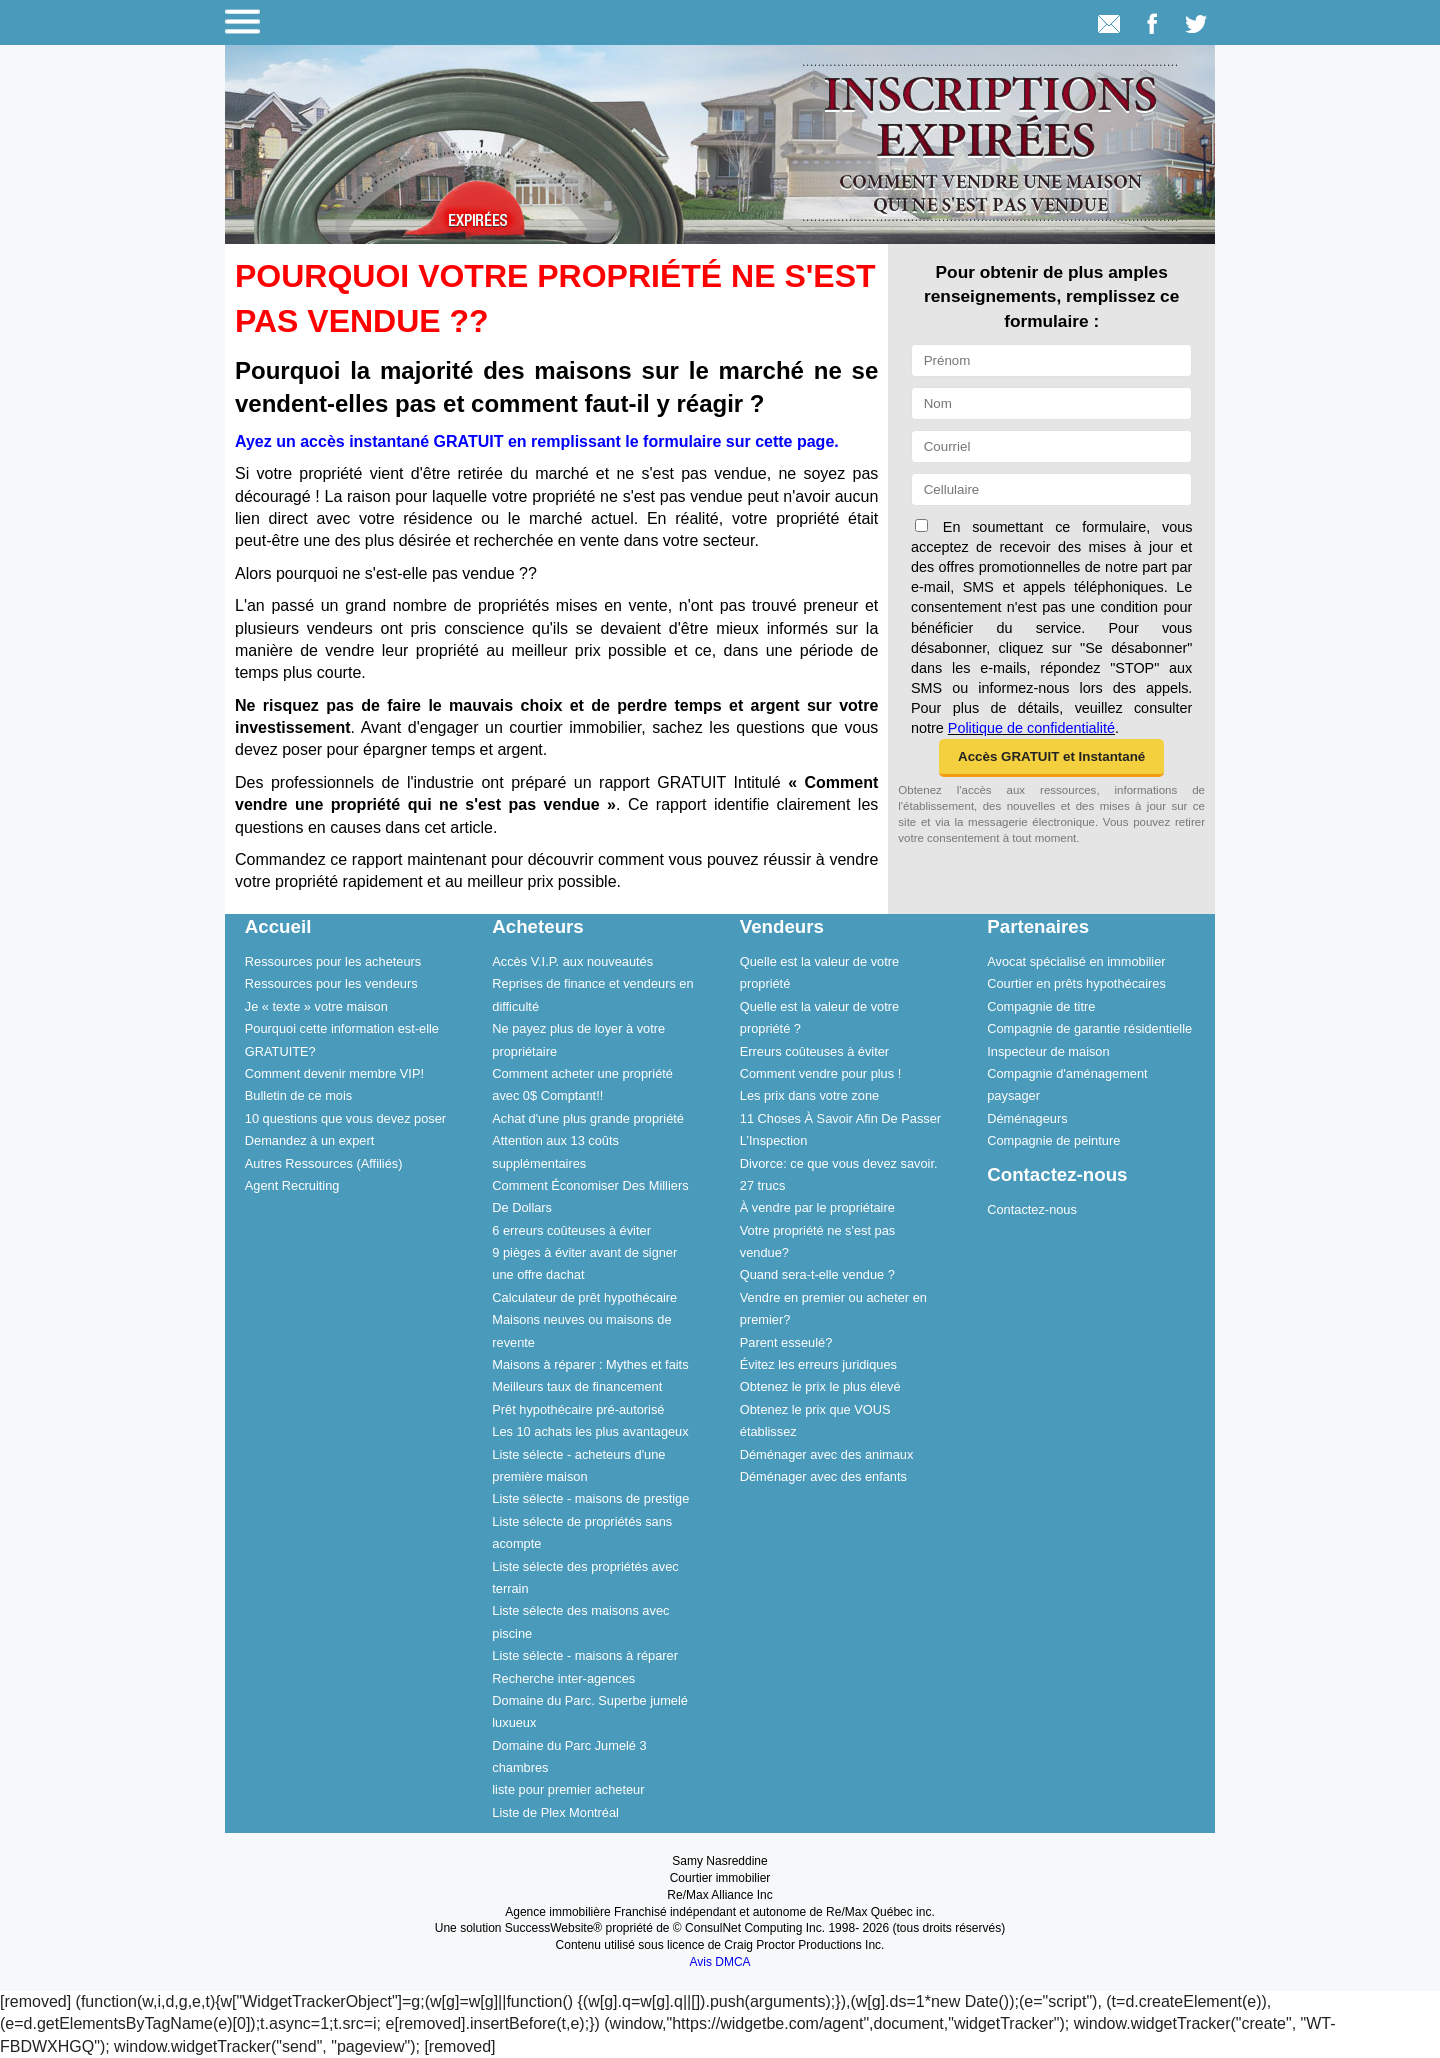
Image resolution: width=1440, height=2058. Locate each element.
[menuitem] (349, 961)
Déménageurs (1027, 1118)
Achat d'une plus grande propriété (588, 1118)
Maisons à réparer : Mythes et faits (590, 1364)
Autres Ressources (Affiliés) (324, 1163)
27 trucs (763, 1185)
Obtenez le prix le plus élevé (820, 1386)
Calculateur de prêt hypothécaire (584, 1297)
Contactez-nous (1057, 1174)
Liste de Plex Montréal (555, 1812)
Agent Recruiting (292, 1185)
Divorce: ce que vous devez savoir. (839, 1163)
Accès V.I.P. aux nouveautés (572, 961)
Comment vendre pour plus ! (820, 1073)
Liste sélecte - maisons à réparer (585, 1655)
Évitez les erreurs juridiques (818, 1364)
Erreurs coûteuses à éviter (814, 1051)
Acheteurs (537, 926)
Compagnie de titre (1041, 1006)
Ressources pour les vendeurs (331, 983)
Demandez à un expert (309, 1140)
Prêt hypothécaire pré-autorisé (578, 1409)
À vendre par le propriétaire (817, 1207)
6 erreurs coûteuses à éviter (571, 1230)
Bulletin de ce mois (298, 1095)
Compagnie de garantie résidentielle (1089, 1028)
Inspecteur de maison (1048, 1051)
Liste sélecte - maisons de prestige (590, 1498)
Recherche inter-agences (563, 1678)
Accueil (278, 926)
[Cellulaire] (1051, 489)
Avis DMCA (719, 1962)
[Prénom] (1051, 360)
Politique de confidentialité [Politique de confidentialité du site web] (1031, 728)
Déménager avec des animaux (827, 1454)
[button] (1051, 758)
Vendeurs (782, 926)
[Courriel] (1051, 446)
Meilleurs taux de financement (577, 1386)
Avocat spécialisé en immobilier (1076, 961)
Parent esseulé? (786, 1342)
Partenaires (1038, 926)
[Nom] (1051, 403)
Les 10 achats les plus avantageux (590, 1431)
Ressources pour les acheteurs (333, 961)
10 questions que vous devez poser (345, 1118)
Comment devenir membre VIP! (334, 1073)
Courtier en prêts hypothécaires (1076, 983)
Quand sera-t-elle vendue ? (817, 1274)
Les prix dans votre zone (809, 1095)
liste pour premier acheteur (568, 1789)
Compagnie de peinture (1053, 1140)
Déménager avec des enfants (823, 1476)
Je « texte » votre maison (316, 1006)
